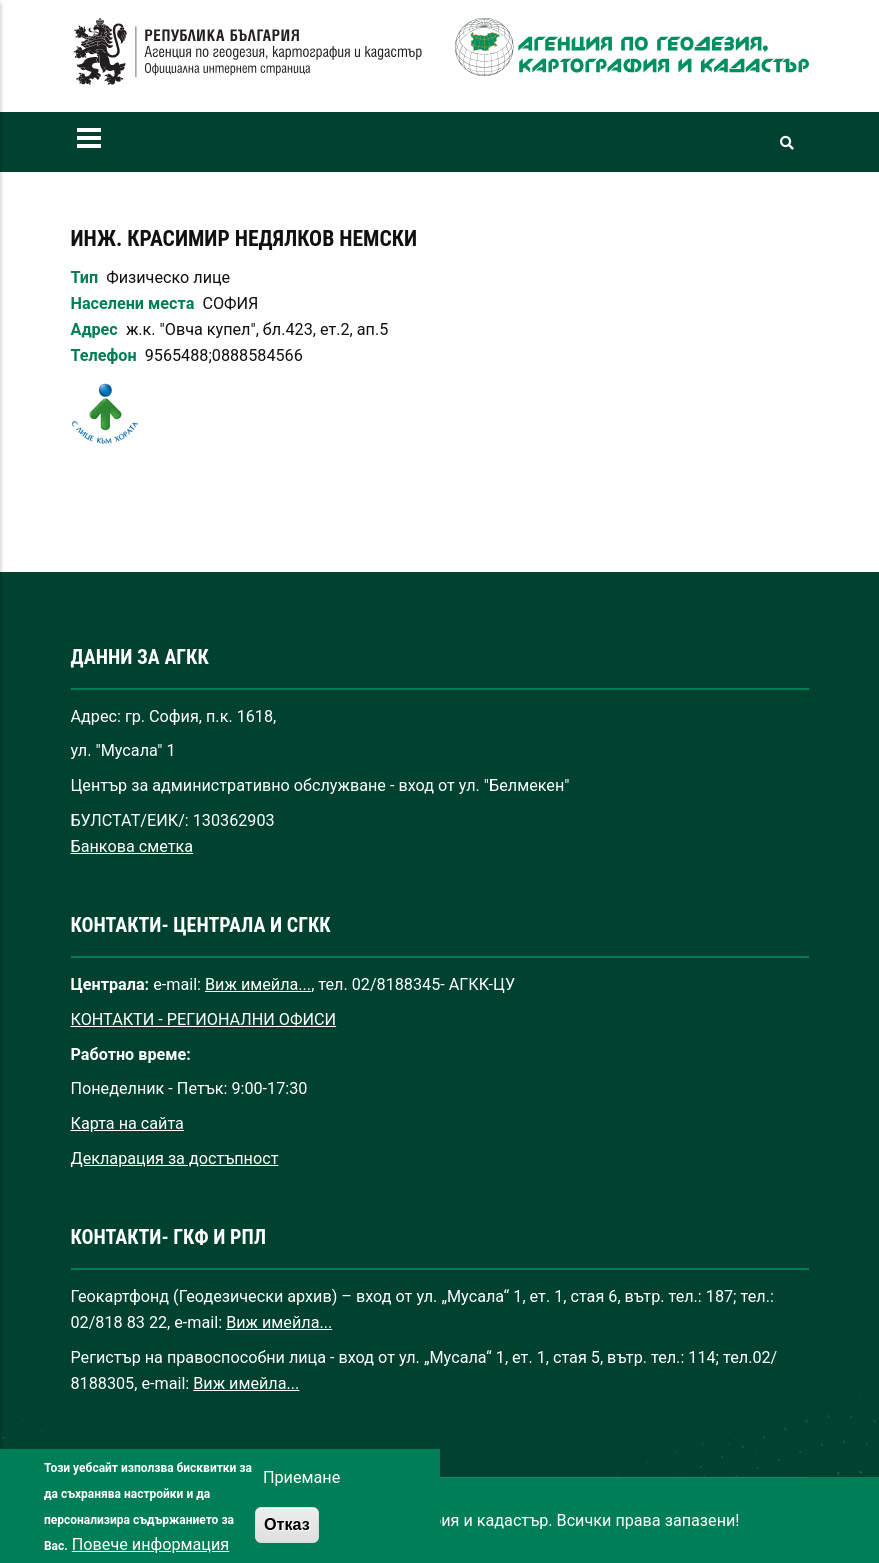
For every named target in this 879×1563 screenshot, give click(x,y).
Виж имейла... (258, 984)
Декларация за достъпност (175, 1158)
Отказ (287, 1542)
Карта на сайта (127, 1123)
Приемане (301, 1495)
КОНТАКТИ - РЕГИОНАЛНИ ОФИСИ (204, 1019)
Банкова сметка (132, 846)
